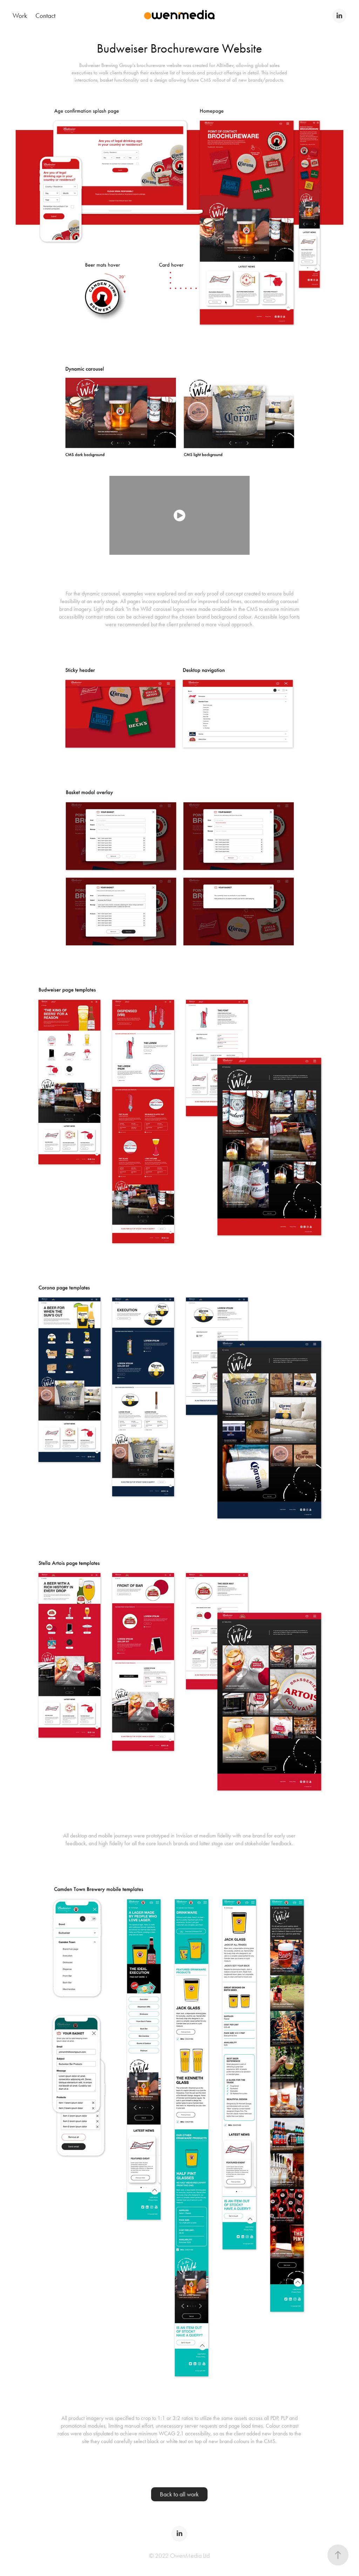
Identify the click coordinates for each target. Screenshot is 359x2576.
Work (20, 16)
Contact (45, 16)
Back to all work (179, 2494)
